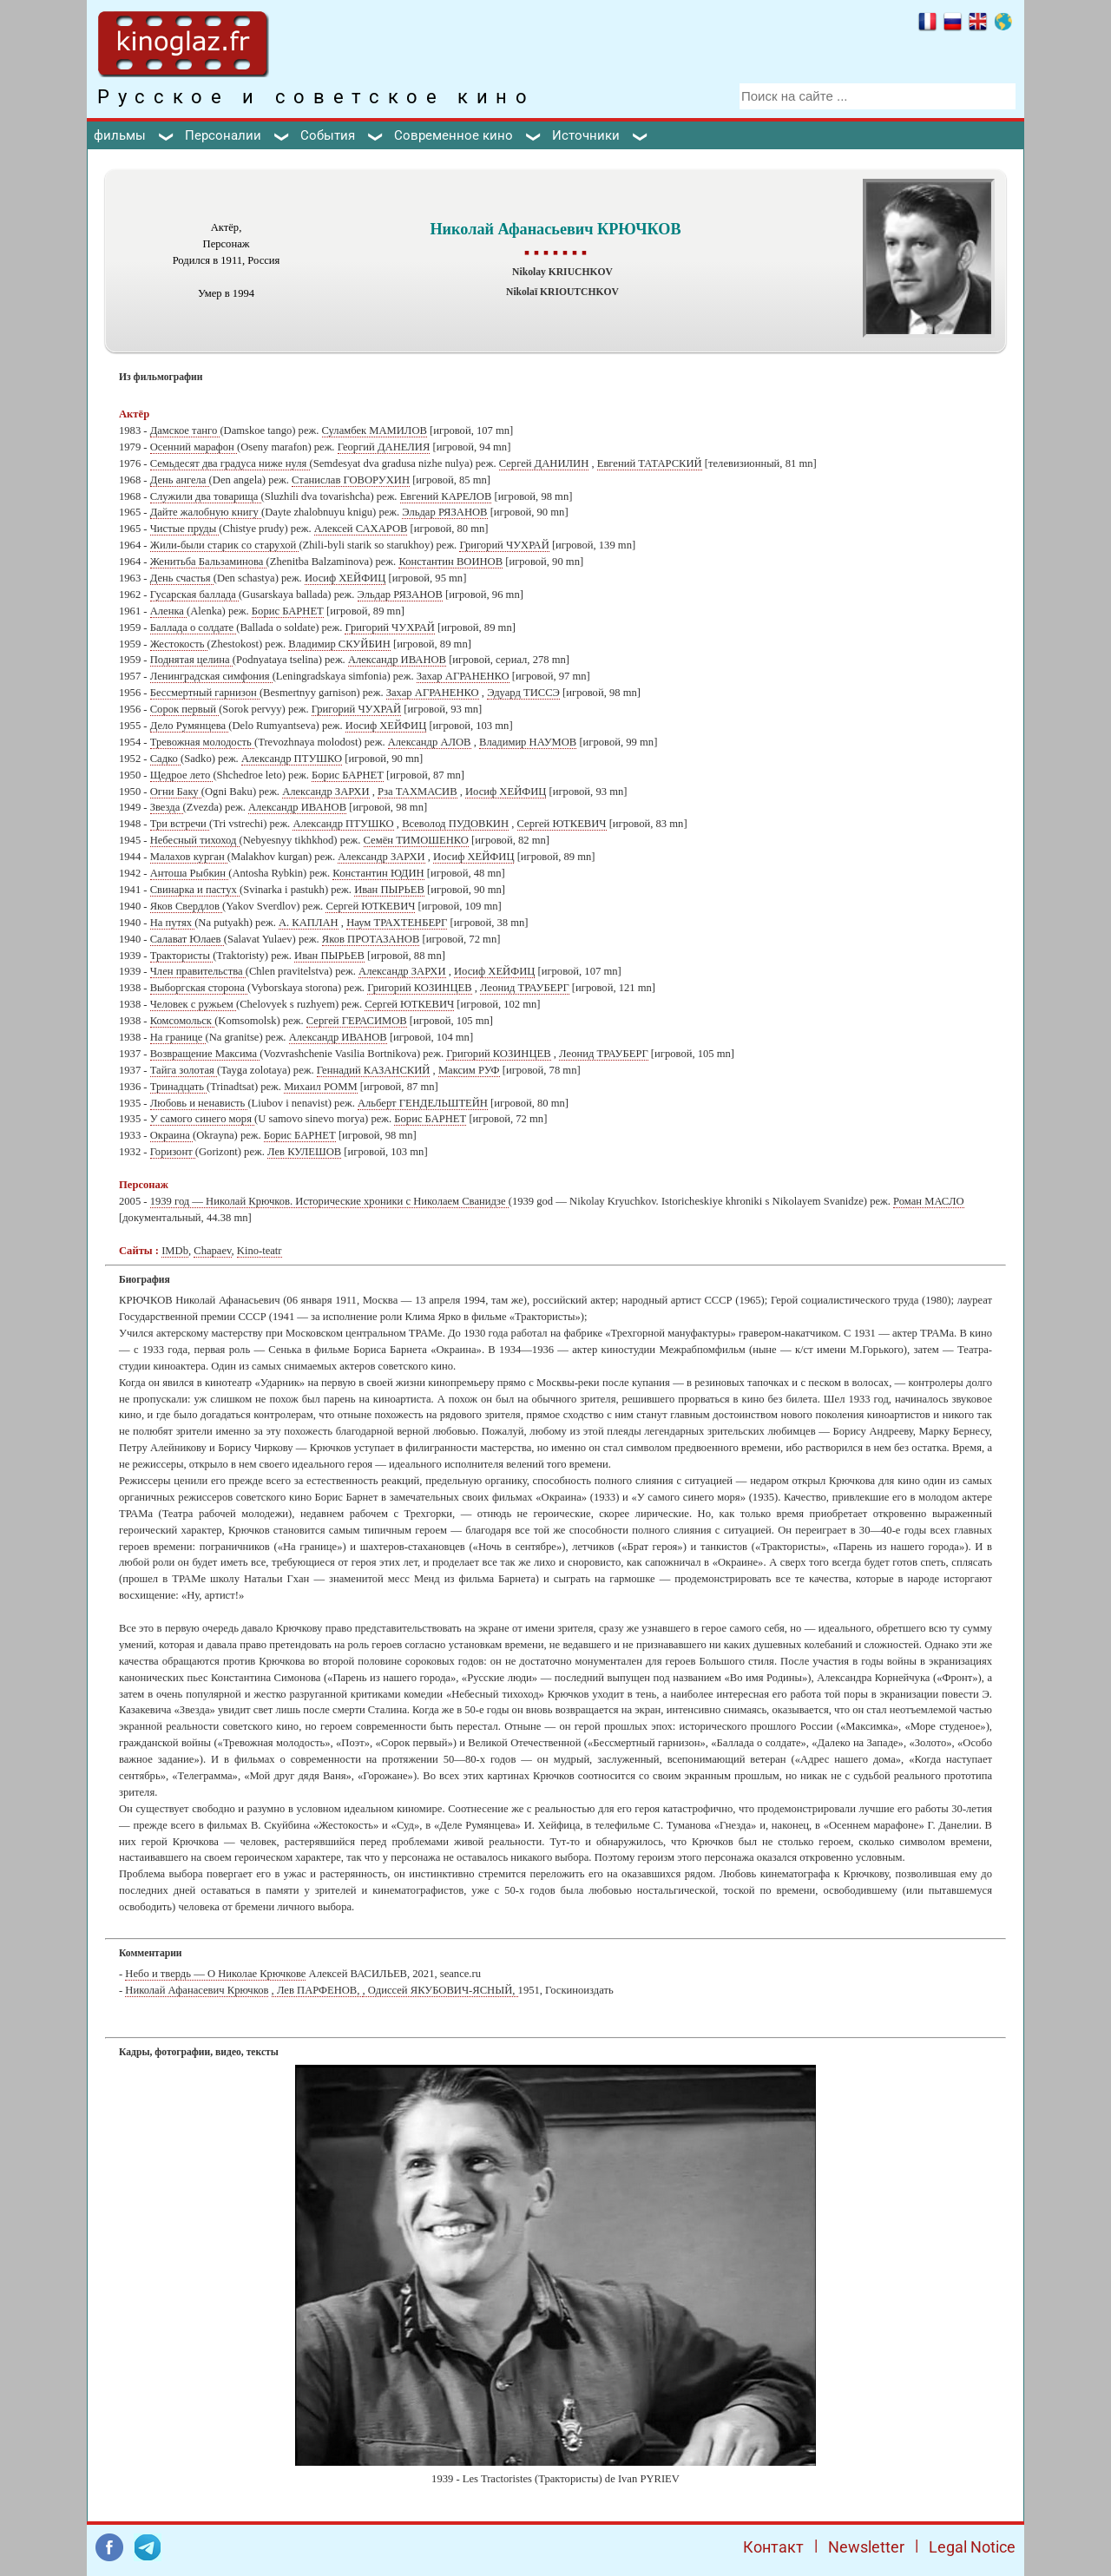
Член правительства (198, 971)
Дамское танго (185, 430)
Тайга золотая (183, 1070)
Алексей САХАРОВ (361, 528)
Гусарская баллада (194, 594)
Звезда (166, 807)
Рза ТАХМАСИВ (417, 791)
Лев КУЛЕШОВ (304, 1152)
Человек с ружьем (193, 1004)
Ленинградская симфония (211, 676)
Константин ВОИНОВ (450, 561)
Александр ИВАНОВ (397, 660)
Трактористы (181, 956)
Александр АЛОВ (429, 742)
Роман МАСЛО (928, 1201)
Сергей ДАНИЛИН (544, 463)
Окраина (171, 1135)
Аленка (168, 611)
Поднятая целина (191, 660)
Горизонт (172, 1152)
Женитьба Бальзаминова (208, 561)
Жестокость (178, 644)
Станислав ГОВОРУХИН (351, 480)
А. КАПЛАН (309, 923)
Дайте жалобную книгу (205, 512)
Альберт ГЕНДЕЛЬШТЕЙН (423, 1103)
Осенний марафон (193, 447)
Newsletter (866, 2547)
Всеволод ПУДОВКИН (455, 824)
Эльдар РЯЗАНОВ (444, 512)
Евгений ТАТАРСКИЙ (649, 463)
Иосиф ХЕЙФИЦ (345, 578)
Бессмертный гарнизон (205, 693)
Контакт (773, 2547)
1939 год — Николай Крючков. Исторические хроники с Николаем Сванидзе (329, 1201)
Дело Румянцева (189, 726)
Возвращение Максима (205, 1054)
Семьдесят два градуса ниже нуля (230, 463)
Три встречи (179, 824)
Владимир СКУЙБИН (339, 644)
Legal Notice (972, 2547)
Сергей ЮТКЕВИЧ (562, 824)
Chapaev (212, 1251)
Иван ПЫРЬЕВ (389, 890)
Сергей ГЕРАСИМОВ (356, 1021)
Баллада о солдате (193, 627)
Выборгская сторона (198, 988)
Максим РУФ (469, 1070)
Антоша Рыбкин (189, 873)
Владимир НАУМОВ (527, 742)
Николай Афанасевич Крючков (196, 1990)
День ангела (179, 480)
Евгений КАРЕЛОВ (446, 496)
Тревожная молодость (202, 742)
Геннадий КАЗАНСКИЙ (374, 1070)
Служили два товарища (205, 496)
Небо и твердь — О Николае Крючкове (215, 1974)
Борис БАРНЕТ (288, 611)
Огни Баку (175, 791)
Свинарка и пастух (195, 890)
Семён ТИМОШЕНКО (416, 840)
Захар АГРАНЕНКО (463, 676)
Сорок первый (184, 709)
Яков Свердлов (186, 906)
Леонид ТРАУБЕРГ (524, 988)
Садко (165, 758)
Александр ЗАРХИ (325, 791)
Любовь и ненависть (199, 1103)
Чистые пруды (185, 528)
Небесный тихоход (195, 840)
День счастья (182, 578)
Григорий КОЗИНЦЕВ (419, 988)
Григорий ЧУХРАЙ (504, 545)
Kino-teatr (259, 1251)
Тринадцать (178, 1087)
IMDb (174, 1251)
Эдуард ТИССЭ (523, 693)
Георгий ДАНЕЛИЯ (384, 447)
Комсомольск (182, 1021)
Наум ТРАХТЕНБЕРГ (396, 923)
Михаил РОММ (320, 1087)
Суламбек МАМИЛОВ (374, 430)
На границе (178, 1037)
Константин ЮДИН (378, 873)
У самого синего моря (202, 1119)
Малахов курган (188, 857)
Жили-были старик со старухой (224, 545)
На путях (172, 923)
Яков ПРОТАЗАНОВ (370, 939)
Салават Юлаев (187, 939)
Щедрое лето (182, 775)
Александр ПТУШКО (291, 758)
